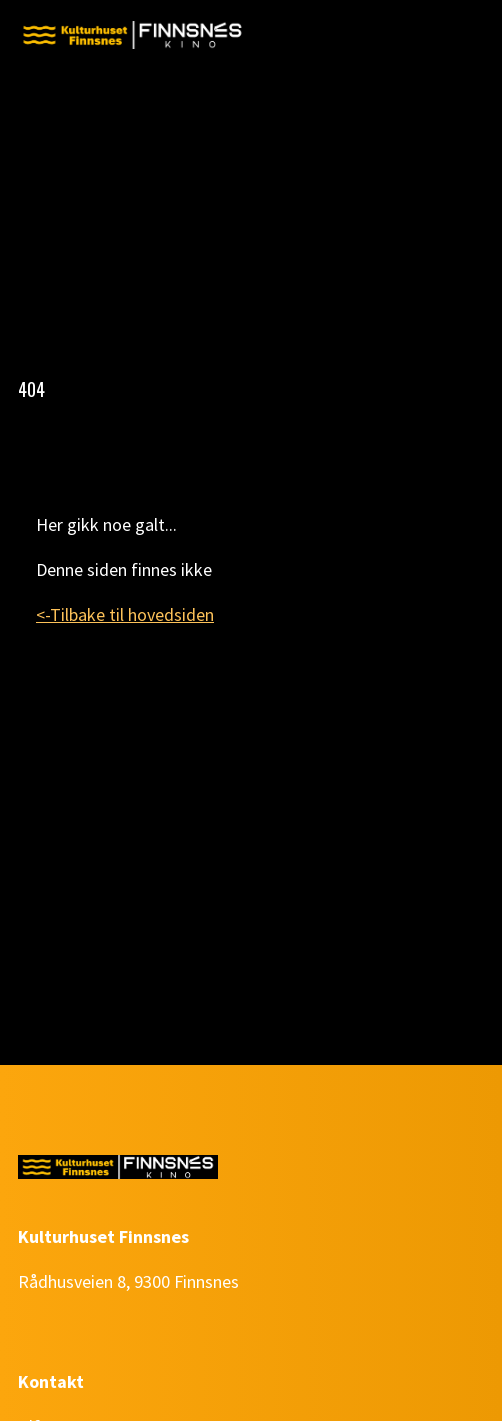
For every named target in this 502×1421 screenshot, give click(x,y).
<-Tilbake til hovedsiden (125, 614)
